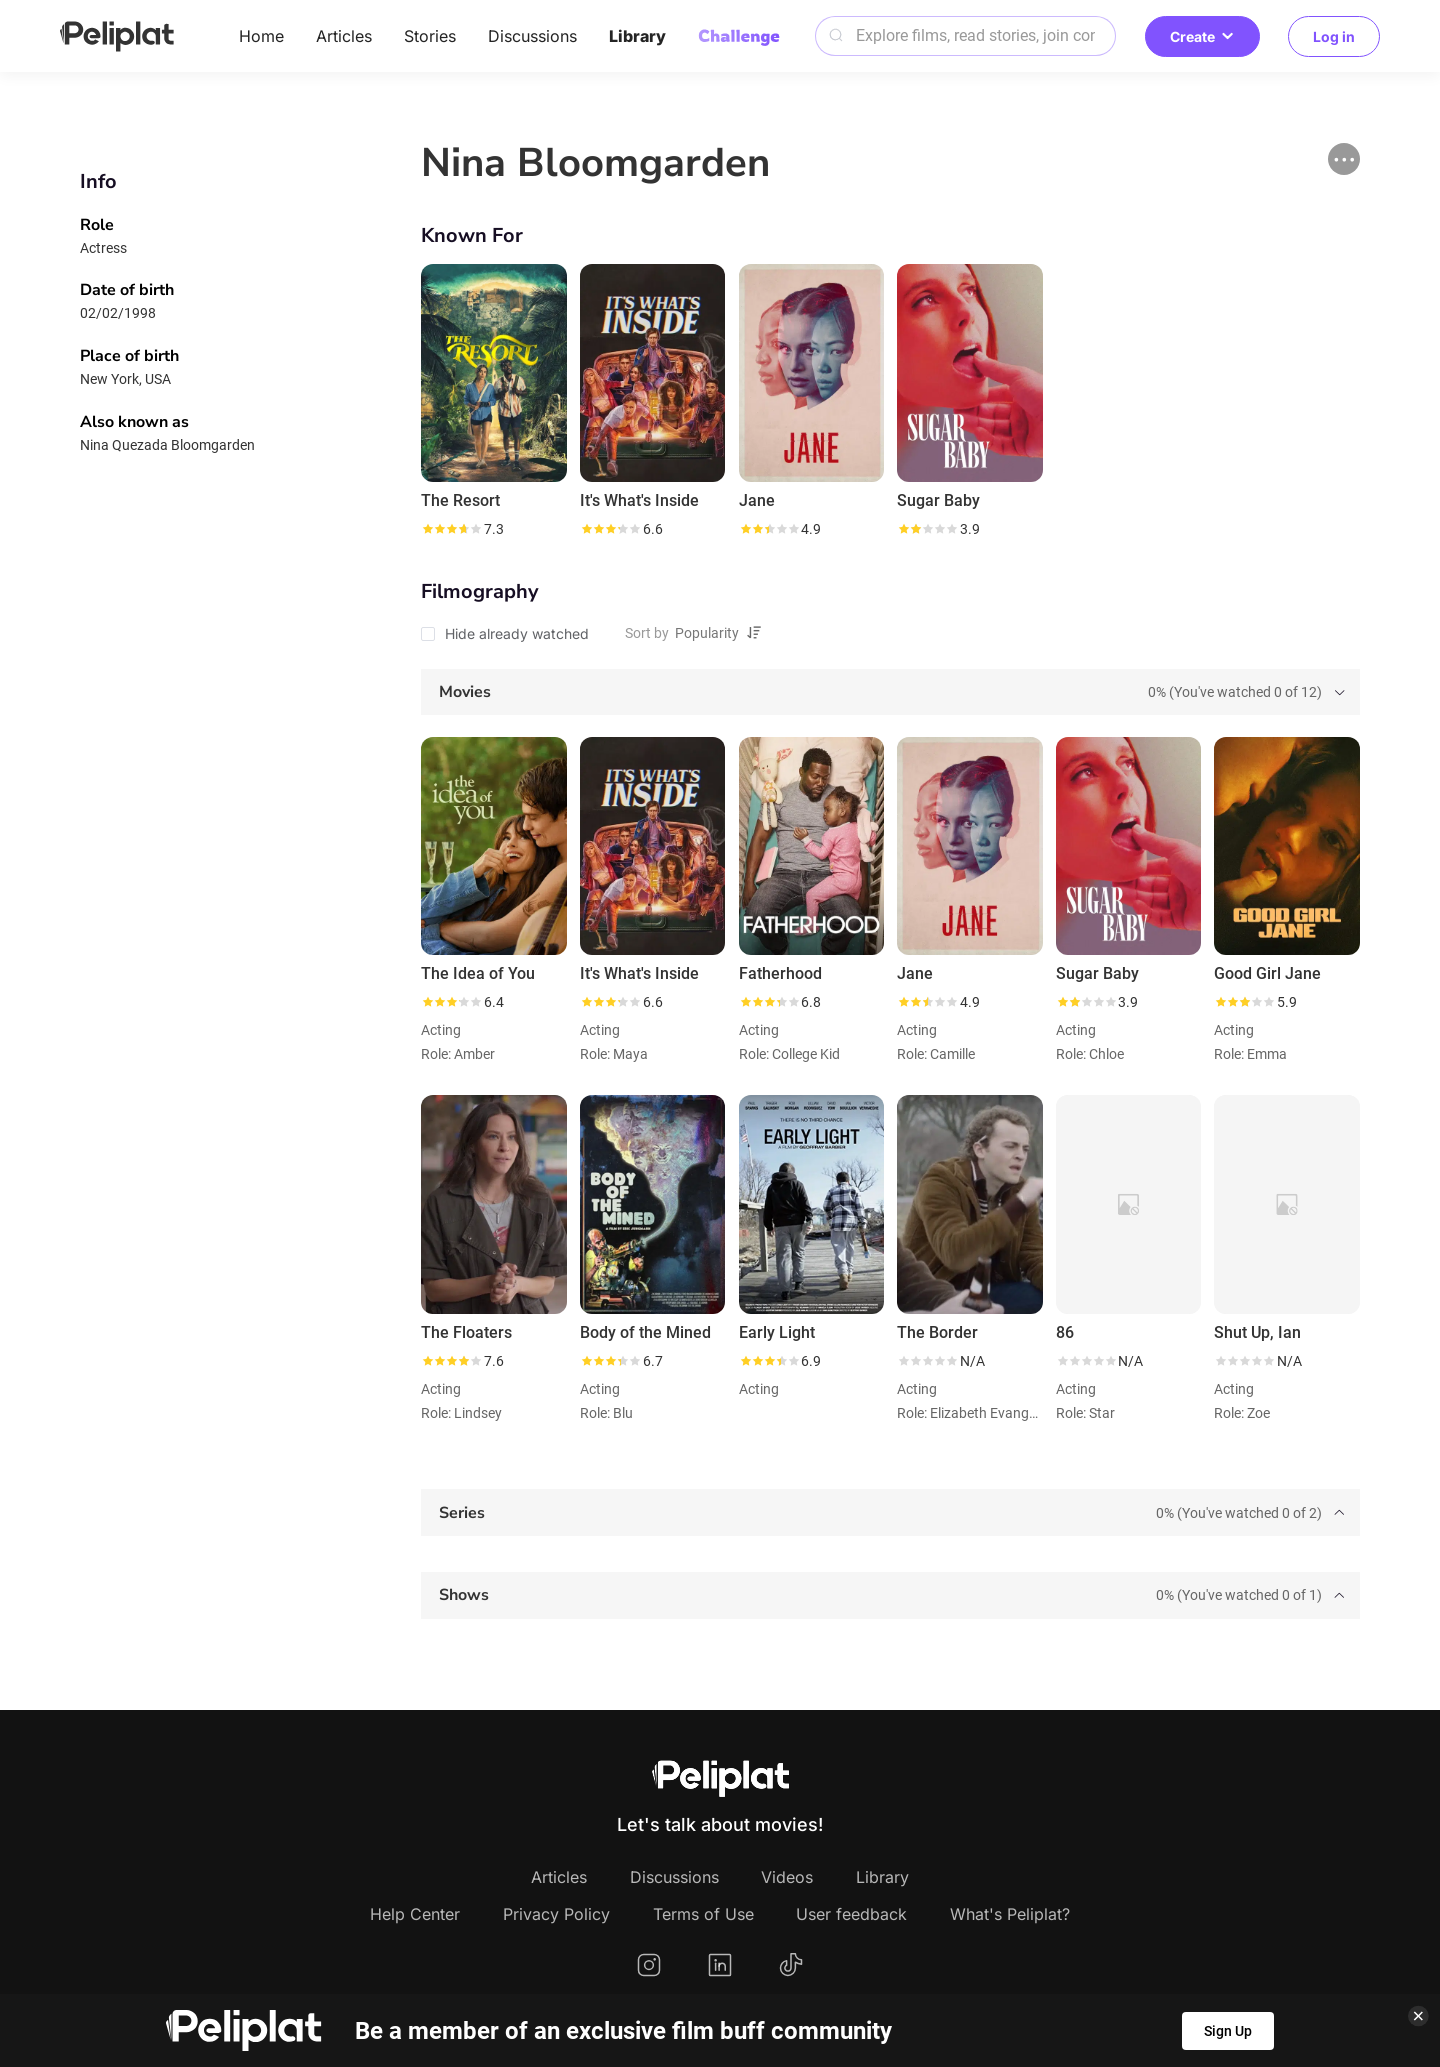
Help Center (415, 1914)
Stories (430, 36)
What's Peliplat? (1010, 1914)
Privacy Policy (556, 1914)
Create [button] (1202, 36)
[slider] (451, 529)
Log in (1334, 36)
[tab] (890, 692)
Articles (344, 36)
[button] (1344, 159)
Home (261, 36)
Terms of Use (703, 1914)
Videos (787, 1877)
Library (637, 36)
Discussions (532, 36)
